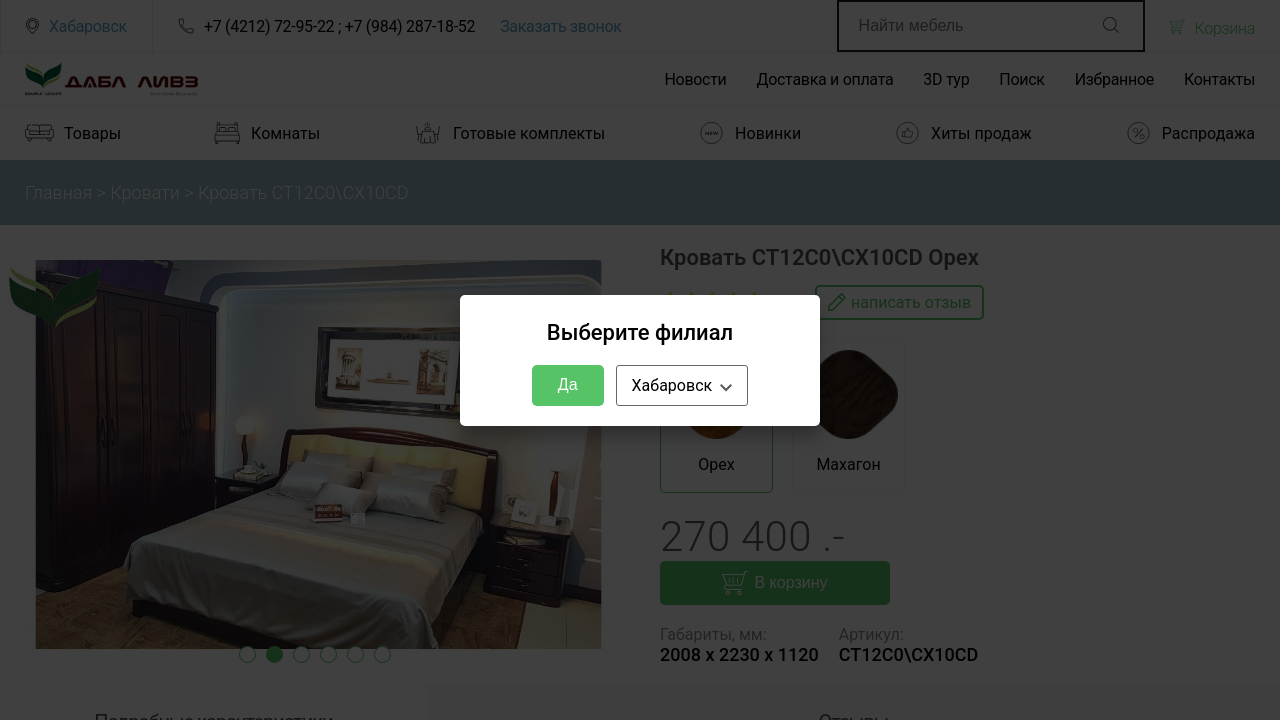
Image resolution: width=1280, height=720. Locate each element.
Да (568, 384)
